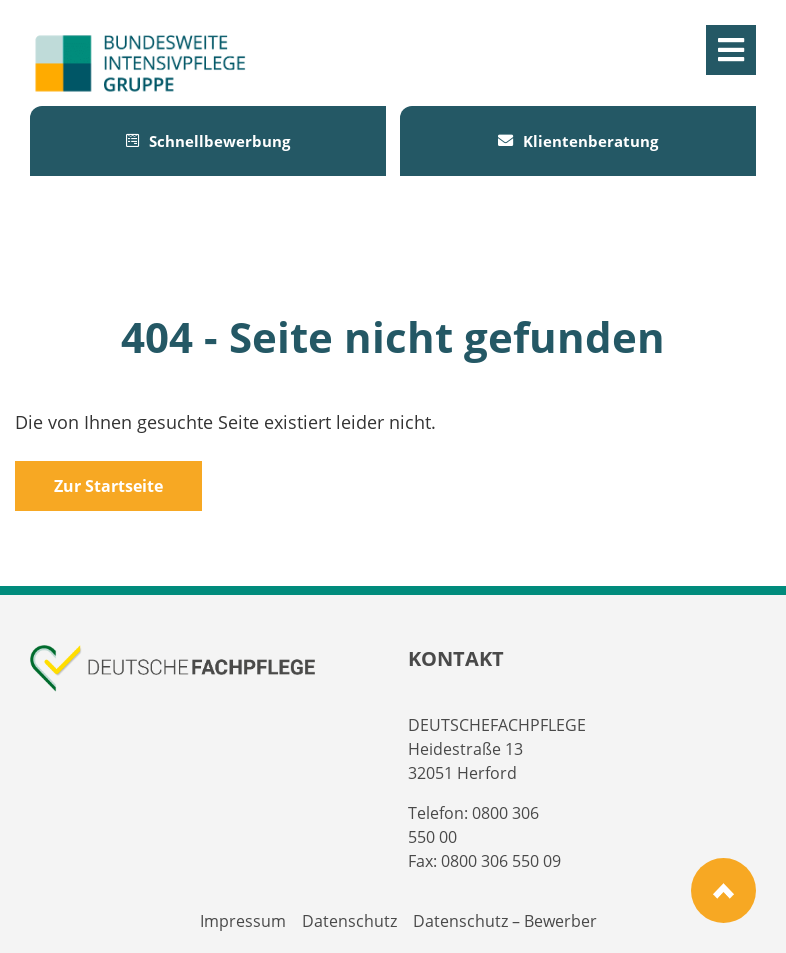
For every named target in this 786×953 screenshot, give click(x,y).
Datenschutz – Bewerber (505, 921)
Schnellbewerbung (208, 141)
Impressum (243, 921)
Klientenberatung (578, 141)
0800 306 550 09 (501, 861)
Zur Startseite (108, 486)
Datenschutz (349, 921)
